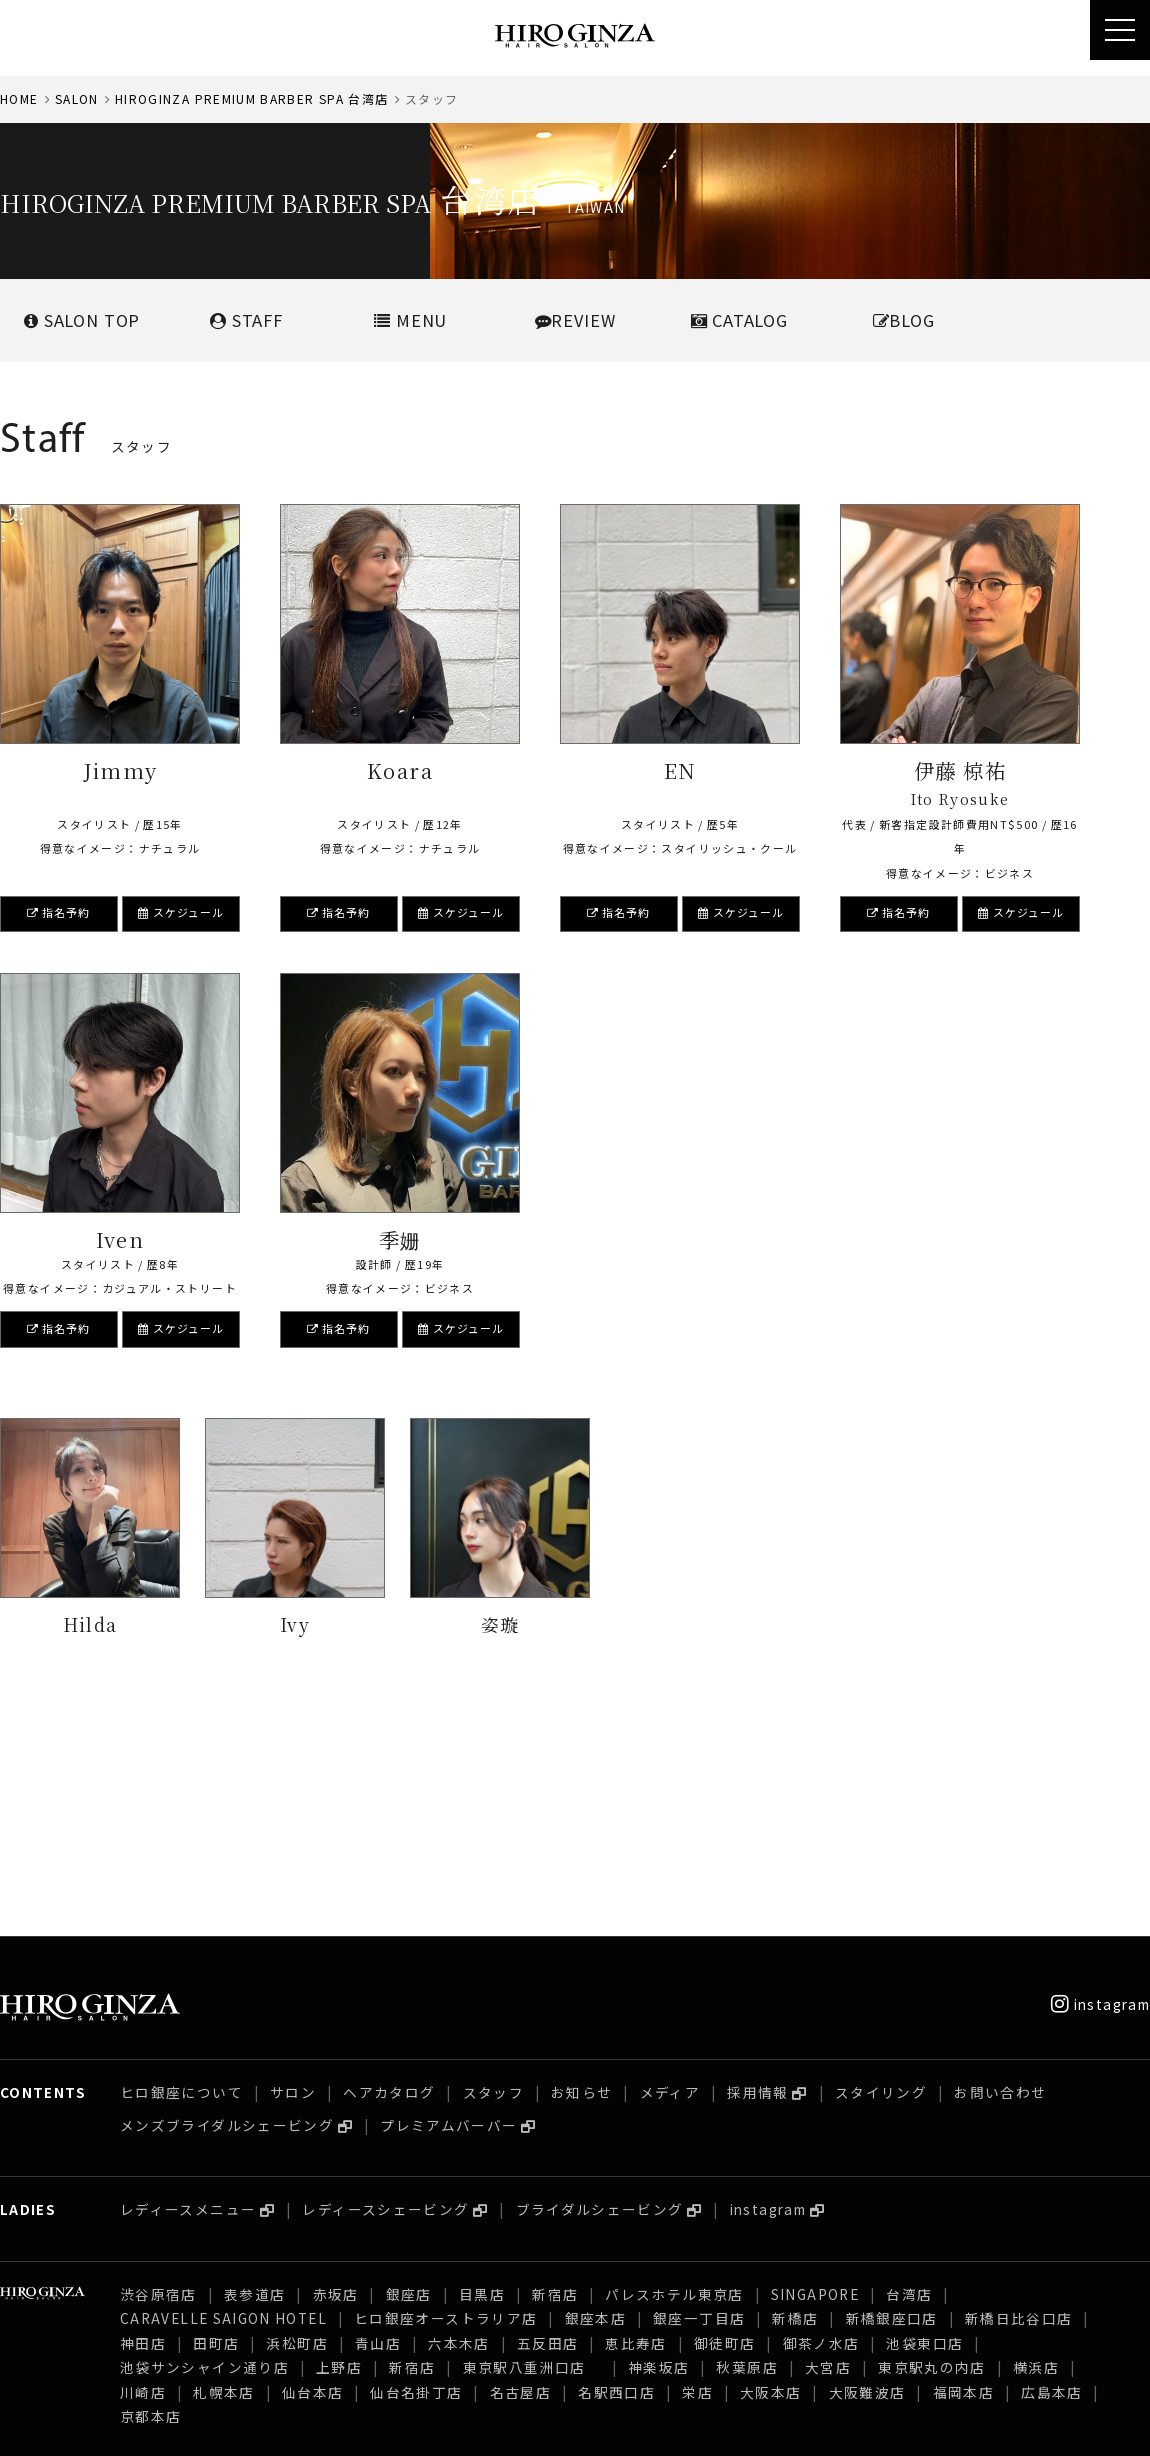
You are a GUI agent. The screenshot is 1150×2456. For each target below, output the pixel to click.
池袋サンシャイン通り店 (204, 2148)
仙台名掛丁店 (416, 2173)
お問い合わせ (1000, 1873)
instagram (1100, 1785)
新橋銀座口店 (892, 2099)
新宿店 (555, 2075)
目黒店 (482, 2075)
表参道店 (254, 2075)
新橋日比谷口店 (1019, 2099)
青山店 (378, 2124)
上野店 (339, 2148)
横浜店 (1036, 2148)
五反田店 (547, 2124)
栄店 (697, 2173)
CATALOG (739, 320)
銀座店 (409, 2075)
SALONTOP (82, 320)
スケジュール (181, 912)
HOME (19, 98)
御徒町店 (724, 2124)
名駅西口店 (616, 2173)
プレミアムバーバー (448, 1906)
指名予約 (59, 912)
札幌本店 (223, 2173)
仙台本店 (312, 2173)
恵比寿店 (635, 2124)
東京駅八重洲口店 (532, 2148)
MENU (410, 320)
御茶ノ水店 (821, 2124)
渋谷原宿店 (158, 2075)
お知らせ (581, 1873)
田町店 (216, 2124)
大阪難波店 (867, 2173)
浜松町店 (296, 2124)
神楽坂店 (658, 2148)
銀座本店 (595, 2099)
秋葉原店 (746, 2148)
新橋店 (795, 2099)
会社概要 (28, 2424)
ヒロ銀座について (181, 1873)
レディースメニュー (188, 1990)
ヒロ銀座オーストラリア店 (445, 2099)
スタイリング (881, 1873)
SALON (77, 98)
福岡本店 (963, 2173)
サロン (293, 1873)
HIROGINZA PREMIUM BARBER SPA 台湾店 (252, 98)
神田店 (143, 2124)
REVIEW (575, 320)
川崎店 (143, 2173)
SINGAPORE (815, 2075)
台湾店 (909, 2075)
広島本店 (1051, 2173)
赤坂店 (336, 2075)
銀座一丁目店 (699, 2099)
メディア (670, 1873)
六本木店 (458, 2124)
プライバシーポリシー (258, 2424)
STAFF (246, 320)
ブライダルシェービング (600, 1990)
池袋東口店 (924, 2124)
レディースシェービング (385, 1990)
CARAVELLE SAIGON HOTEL (223, 2099)
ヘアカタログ (389, 1873)
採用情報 (757, 1873)
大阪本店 (770, 2173)
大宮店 (828, 2148)
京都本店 (150, 2197)
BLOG (904, 320)
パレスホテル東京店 (674, 2075)
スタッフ (493, 1873)
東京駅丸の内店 (932, 2148)
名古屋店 (520, 2173)
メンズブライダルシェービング (227, 1906)
